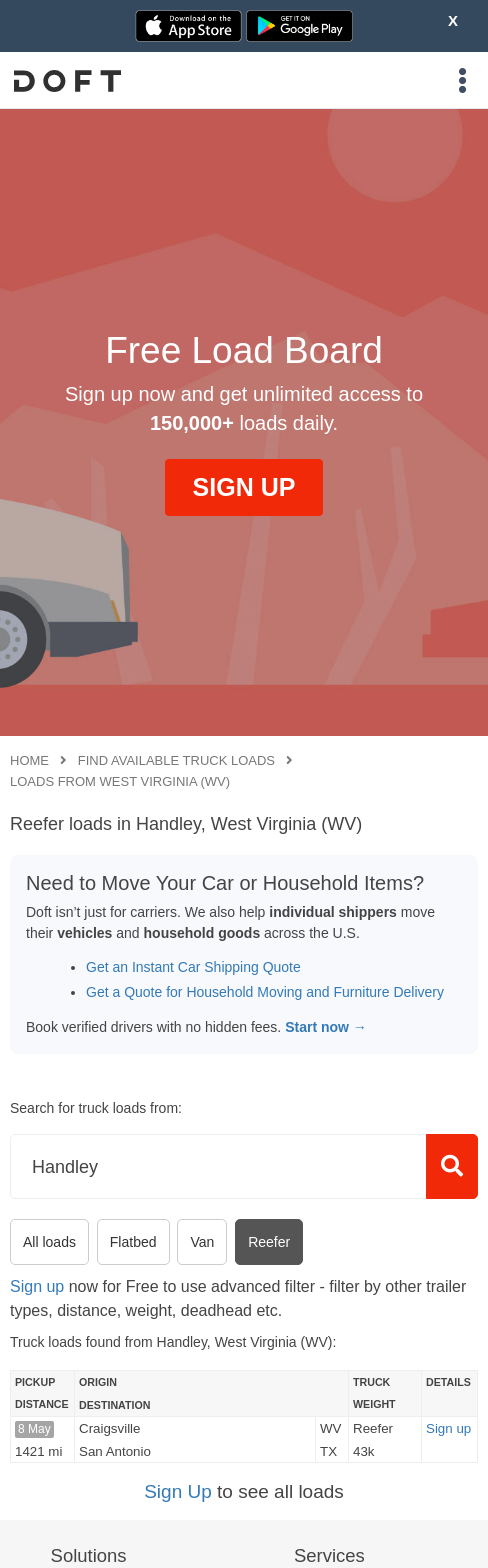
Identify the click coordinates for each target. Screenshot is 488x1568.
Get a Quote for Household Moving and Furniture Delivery (265, 992)
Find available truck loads (176, 760)
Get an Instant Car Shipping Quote (193, 967)
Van (202, 1242)
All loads (49, 1242)
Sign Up (178, 1491)
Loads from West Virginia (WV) (120, 781)
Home (29, 760)
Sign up (37, 1286)
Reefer (269, 1242)
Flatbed (133, 1242)
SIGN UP (244, 487)
